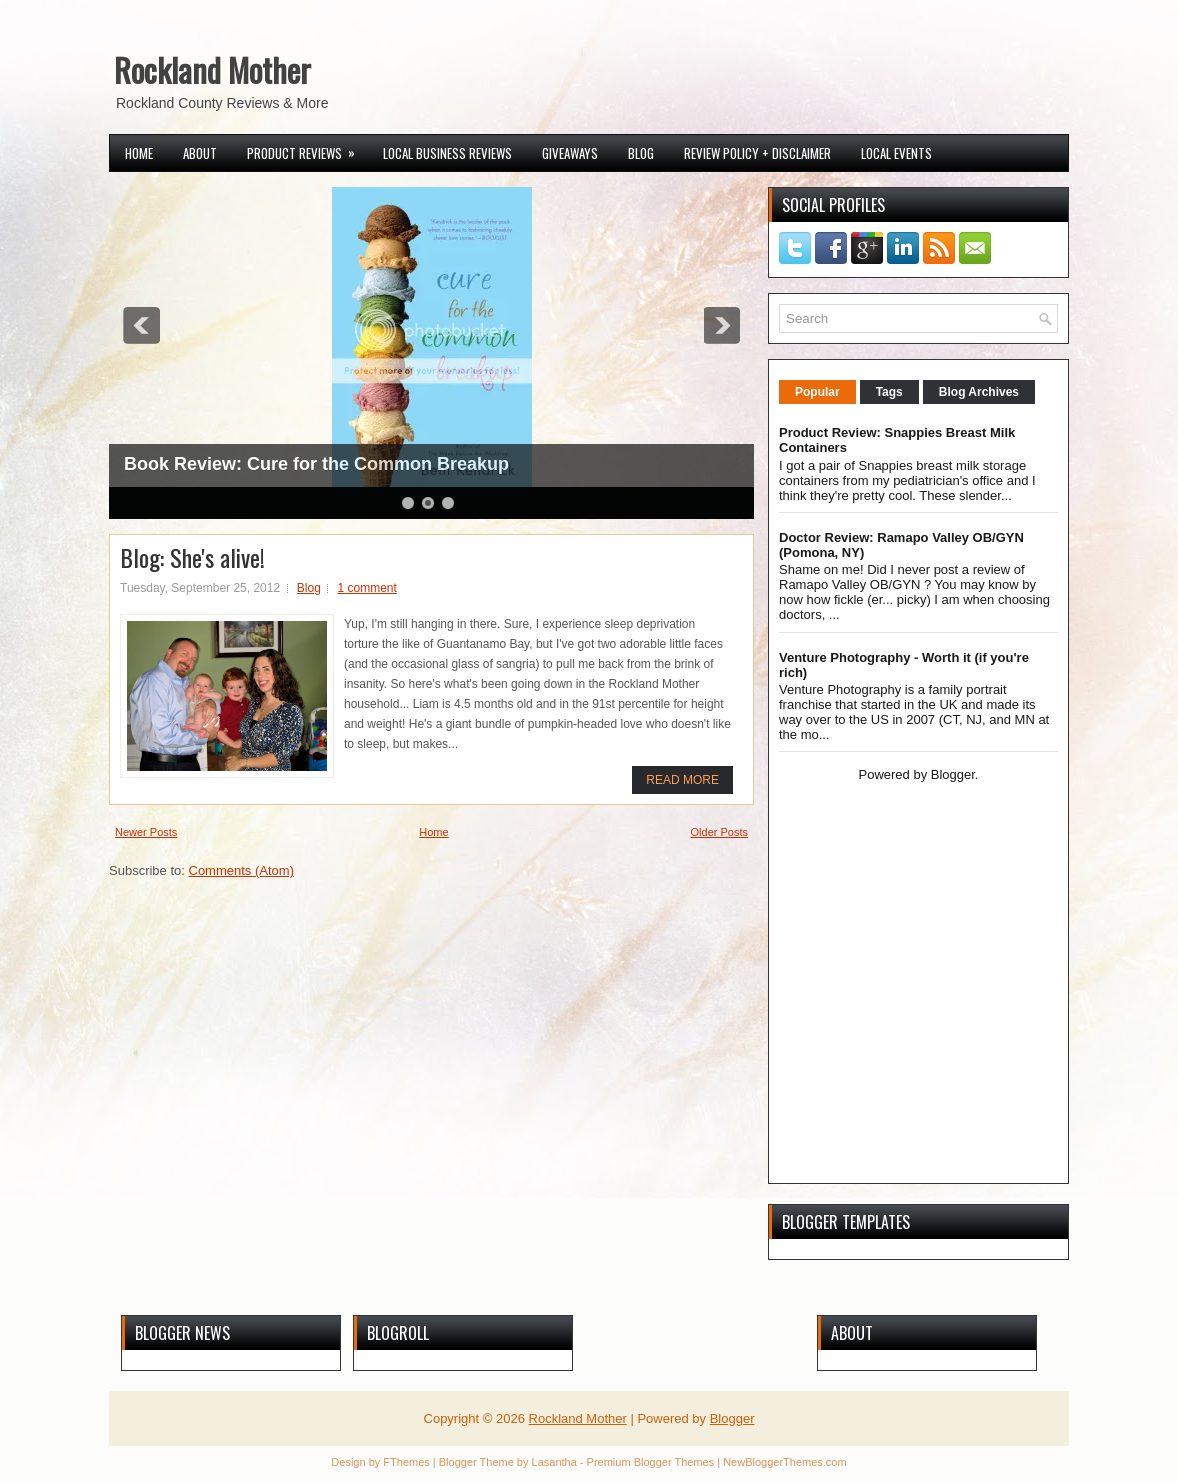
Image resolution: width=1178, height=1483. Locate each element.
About (200, 153)
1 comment (366, 588)
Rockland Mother (212, 69)
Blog (641, 153)
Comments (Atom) (241, 870)
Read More (682, 780)
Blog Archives (979, 392)
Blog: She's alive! (192, 557)
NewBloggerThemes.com (785, 1462)
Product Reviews (307, 149)
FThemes (406, 1462)
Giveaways (570, 153)
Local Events (896, 153)
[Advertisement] (904, 1030)
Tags (889, 392)
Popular (817, 392)
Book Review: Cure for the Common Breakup (316, 464)
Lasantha (554, 1462)
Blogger (953, 774)
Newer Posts (146, 832)
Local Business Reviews (447, 153)
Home (139, 153)
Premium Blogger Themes (651, 1462)
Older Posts (719, 832)
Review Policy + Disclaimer (757, 153)
